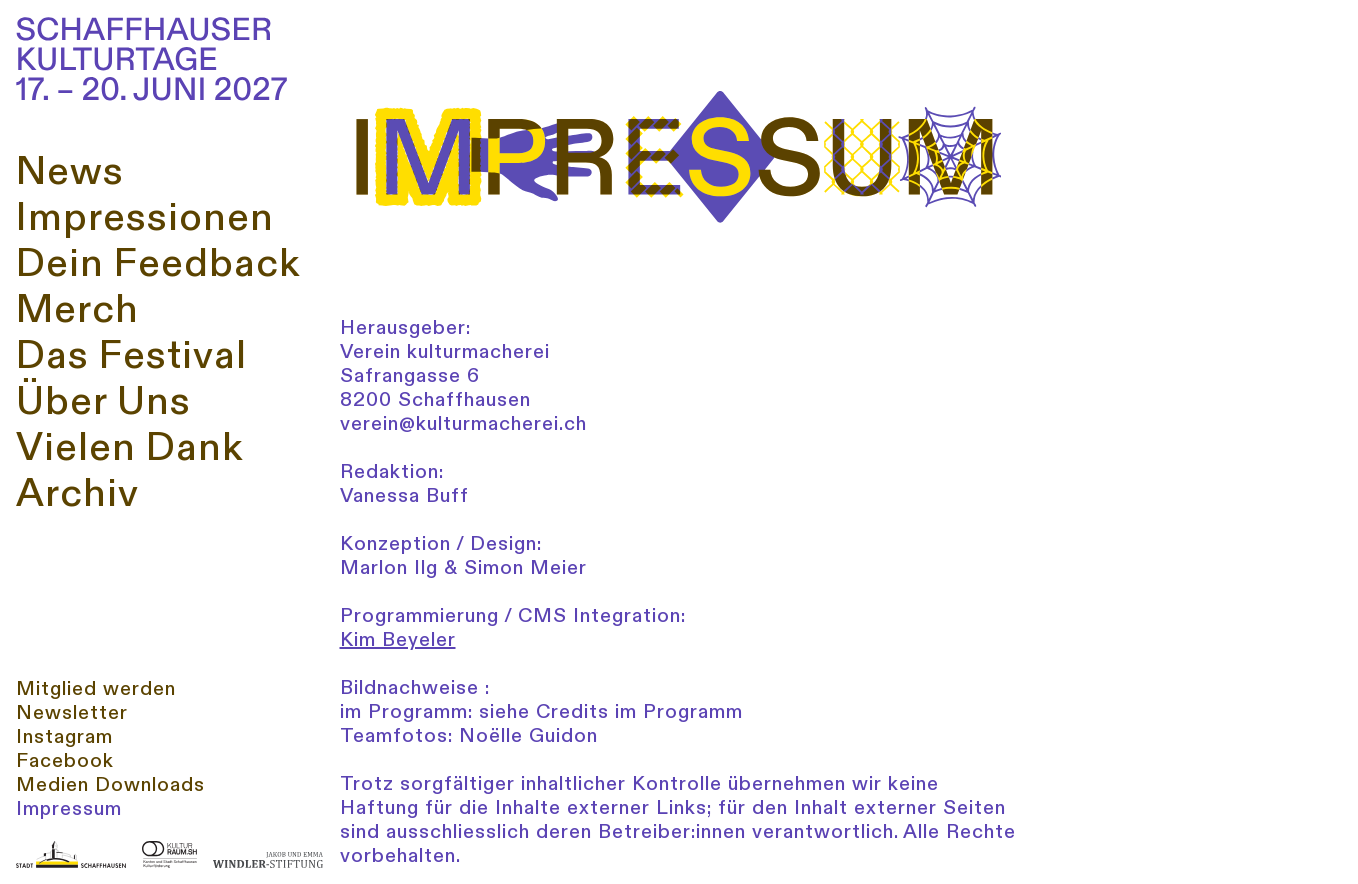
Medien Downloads (110, 785)
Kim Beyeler (398, 639)
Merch (77, 310)
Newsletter (72, 713)
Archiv (77, 494)
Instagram (64, 737)
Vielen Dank (129, 448)
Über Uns (103, 402)
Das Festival (131, 356)
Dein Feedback (158, 264)
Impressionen (145, 218)
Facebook (65, 761)
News (70, 172)
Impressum (69, 809)
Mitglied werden (96, 689)
